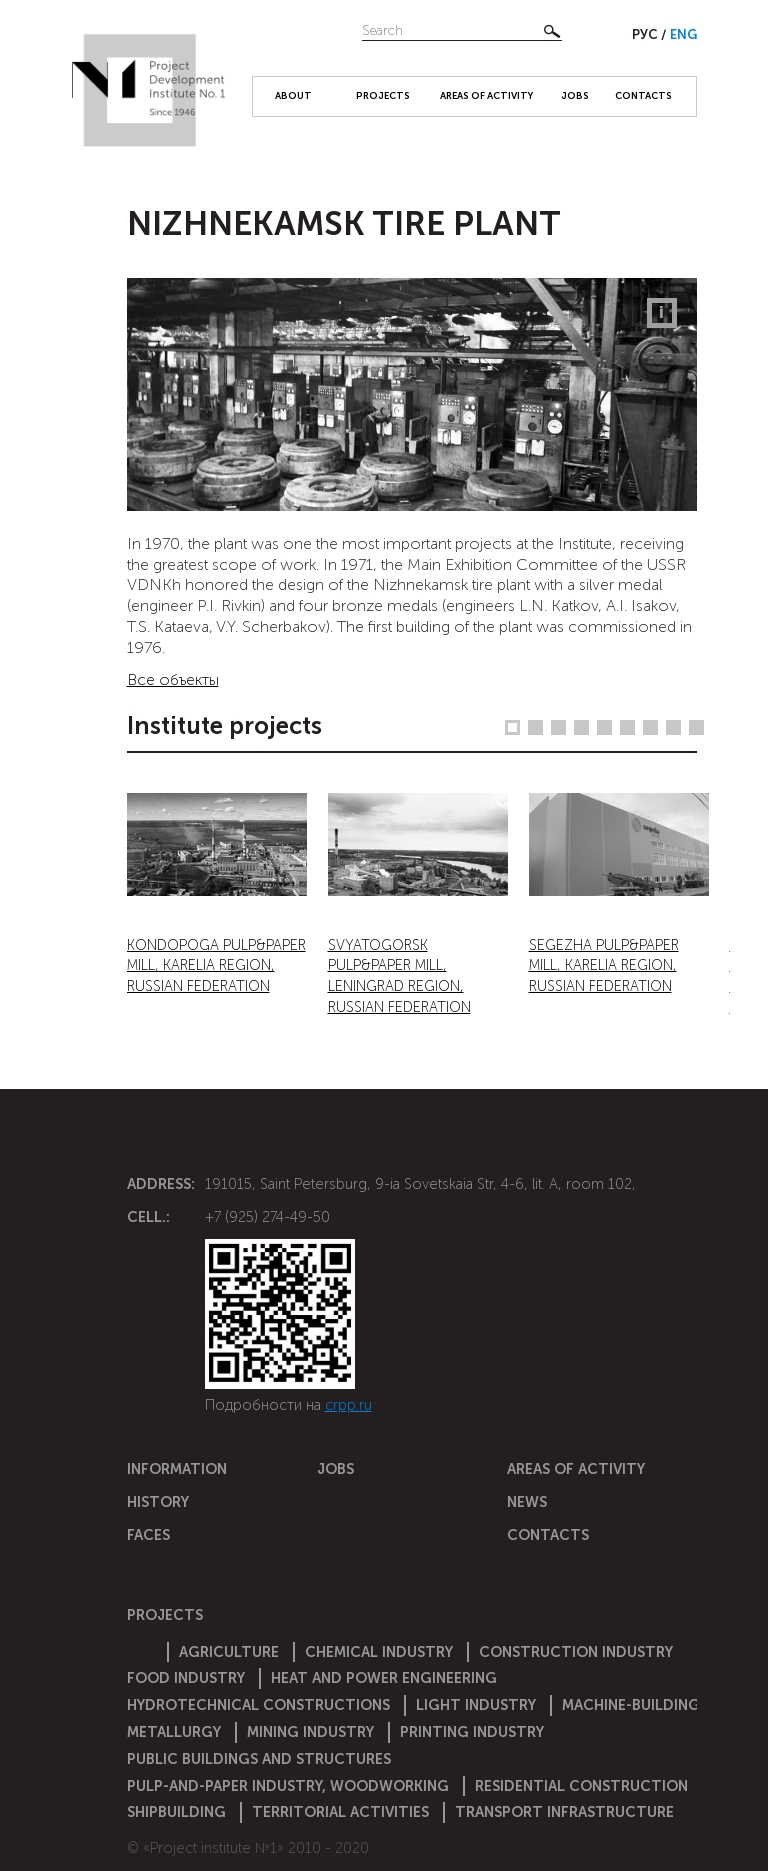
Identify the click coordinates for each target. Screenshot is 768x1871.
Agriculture (229, 1652)
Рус (646, 34)
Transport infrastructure (564, 1812)
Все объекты (173, 679)
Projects (383, 95)
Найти (552, 31)
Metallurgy (174, 1732)
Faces (148, 1535)
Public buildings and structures (259, 1759)
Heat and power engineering (384, 1678)
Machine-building (631, 1705)
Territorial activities (340, 1812)
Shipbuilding (176, 1812)
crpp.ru (348, 1405)
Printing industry (472, 1732)
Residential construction (581, 1786)
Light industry (476, 1705)
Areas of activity (486, 95)
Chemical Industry (379, 1652)
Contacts (643, 95)
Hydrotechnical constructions (258, 1705)
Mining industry (310, 1732)
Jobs (575, 95)
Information (177, 1469)
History (158, 1502)
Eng (683, 34)
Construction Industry (576, 1652)
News (527, 1502)
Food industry (186, 1678)
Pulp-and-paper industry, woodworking (288, 1786)
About (293, 95)
